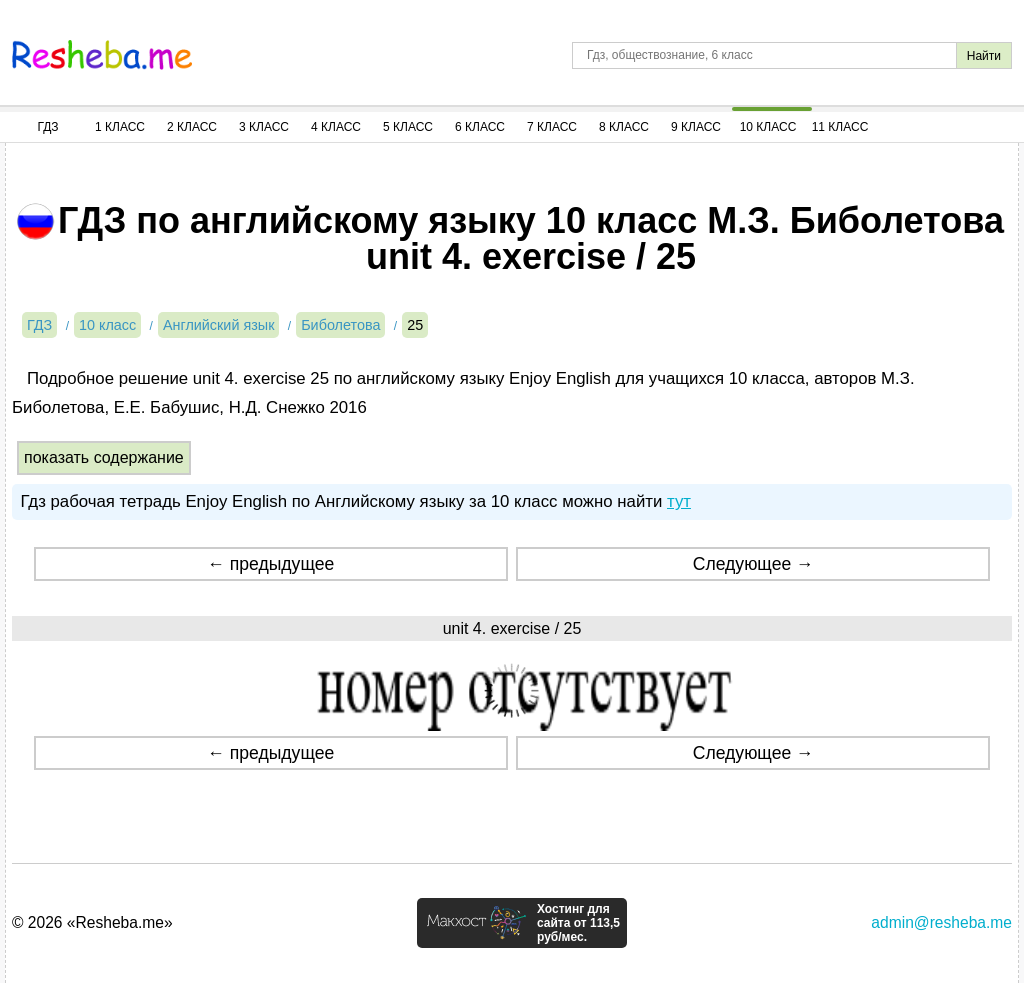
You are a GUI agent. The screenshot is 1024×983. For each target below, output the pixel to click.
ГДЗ (47, 127)
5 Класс (408, 127)
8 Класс (624, 127)
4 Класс (336, 127)
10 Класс (768, 127)
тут (679, 501)
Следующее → (753, 564)
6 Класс (480, 127)
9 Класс (696, 127)
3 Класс (264, 127)
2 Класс (192, 127)
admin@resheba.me (941, 922)
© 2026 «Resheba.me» (92, 922)
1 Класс (120, 127)
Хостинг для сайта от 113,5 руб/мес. (578, 923)
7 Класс (552, 127)
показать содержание (104, 457)
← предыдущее (270, 564)
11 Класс (840, 127)
